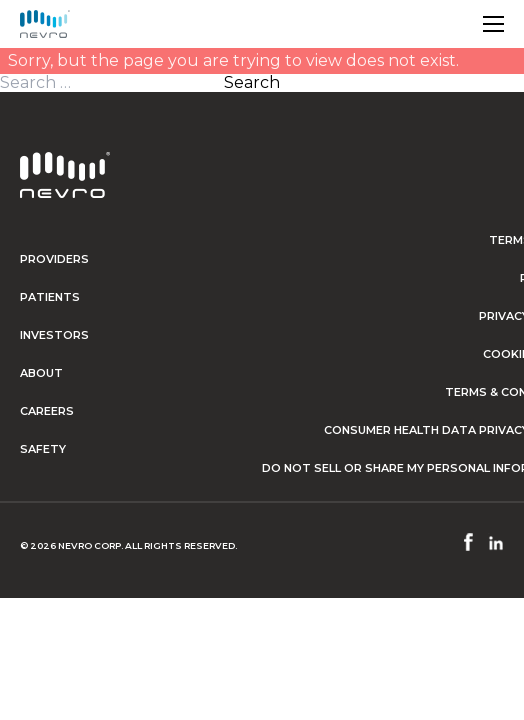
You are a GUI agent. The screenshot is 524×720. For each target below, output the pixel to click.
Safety (43, 449)
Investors (54, 335)
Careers (47, 411)
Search (252, 83)
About (41, 373)
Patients (50, 297)
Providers (54, 259)
